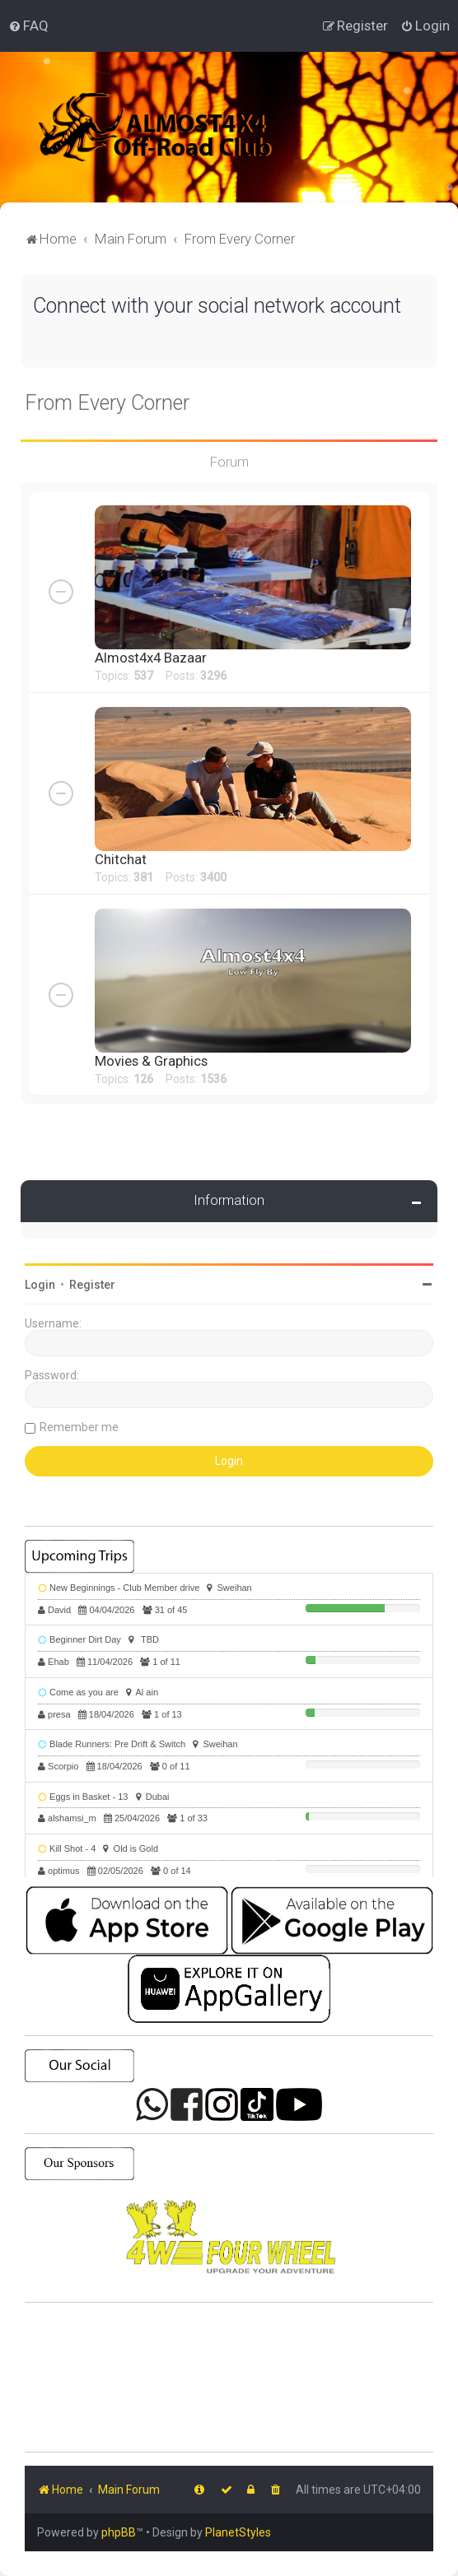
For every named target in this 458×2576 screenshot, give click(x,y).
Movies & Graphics (151, 1061)
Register (92, 1284)
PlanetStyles (238, 2532)
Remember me (79, 1427)
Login (40, 1284)
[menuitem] (28, 25)
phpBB (118, 2532)
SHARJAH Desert (229, 2377)
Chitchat (121, 859)
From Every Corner (107, 403)
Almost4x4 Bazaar (151, 657)
